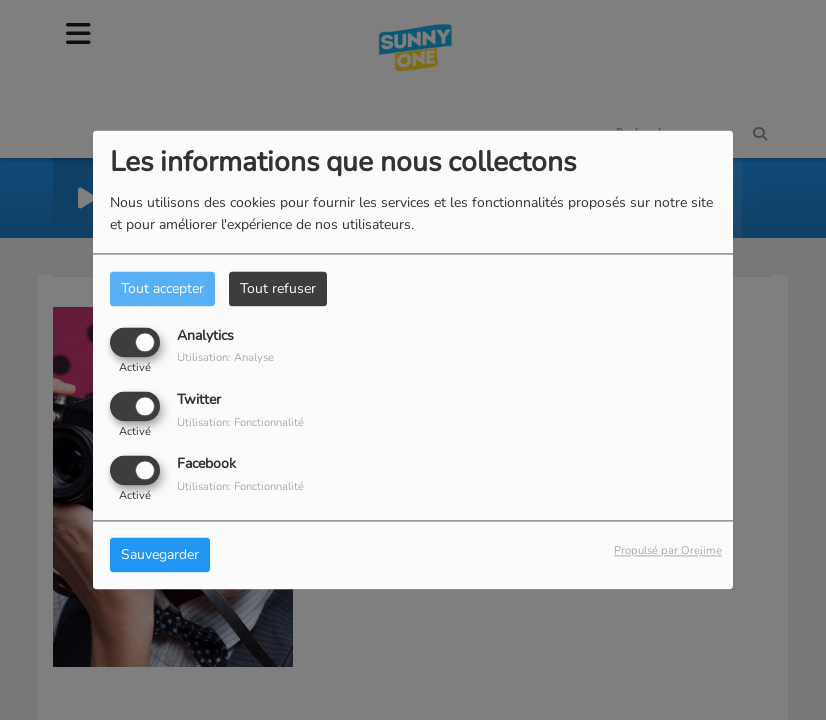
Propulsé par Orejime (668, 551)
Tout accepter (162, 288)
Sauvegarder (160, 555)
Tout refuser (278, 288)
